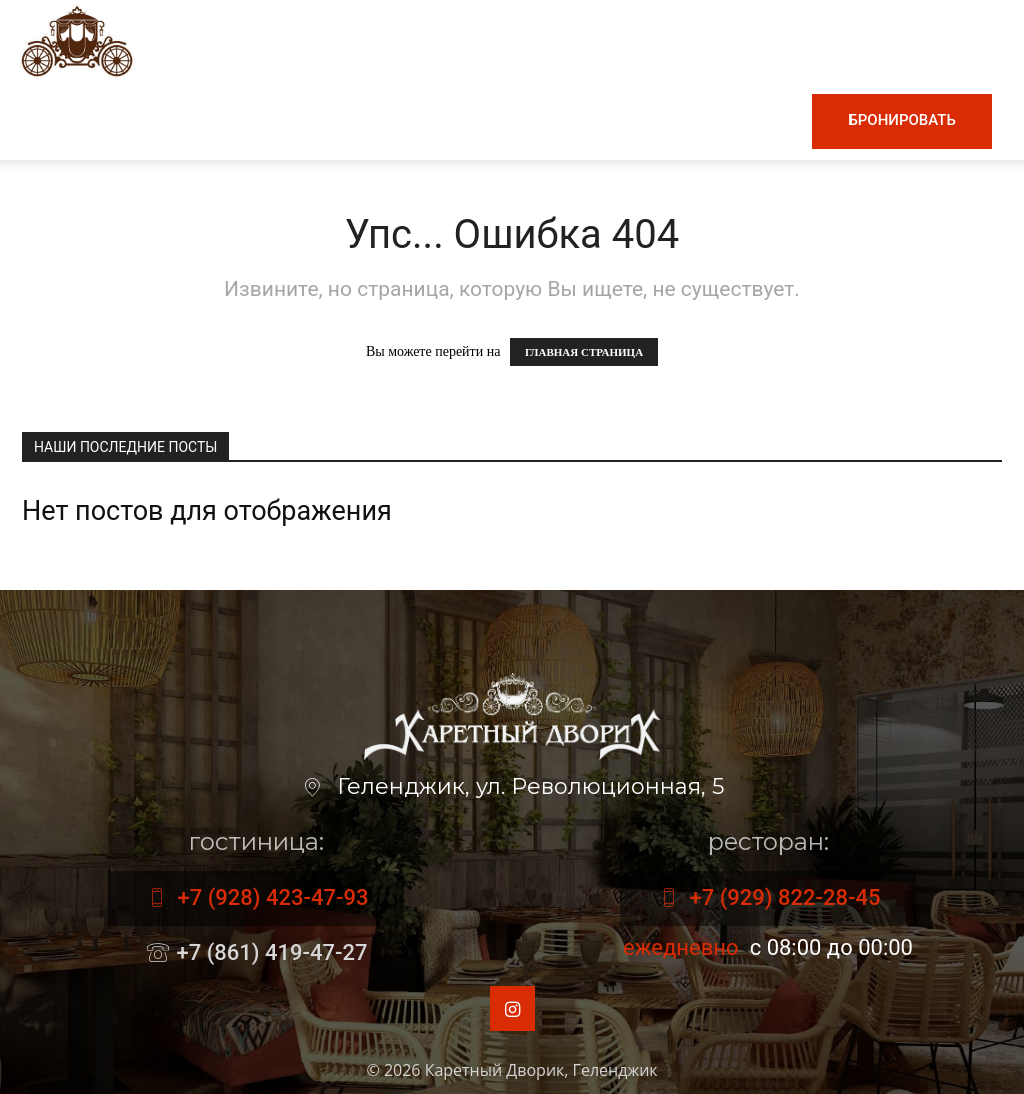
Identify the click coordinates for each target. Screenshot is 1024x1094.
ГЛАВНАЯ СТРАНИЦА (584, 352)
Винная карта (400, 120)
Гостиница (539, 120)
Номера (644, 120)
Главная (182, 120)
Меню (276, 120)
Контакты (745, 120)
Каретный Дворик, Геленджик (541, 1070)
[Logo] (77, 39)
